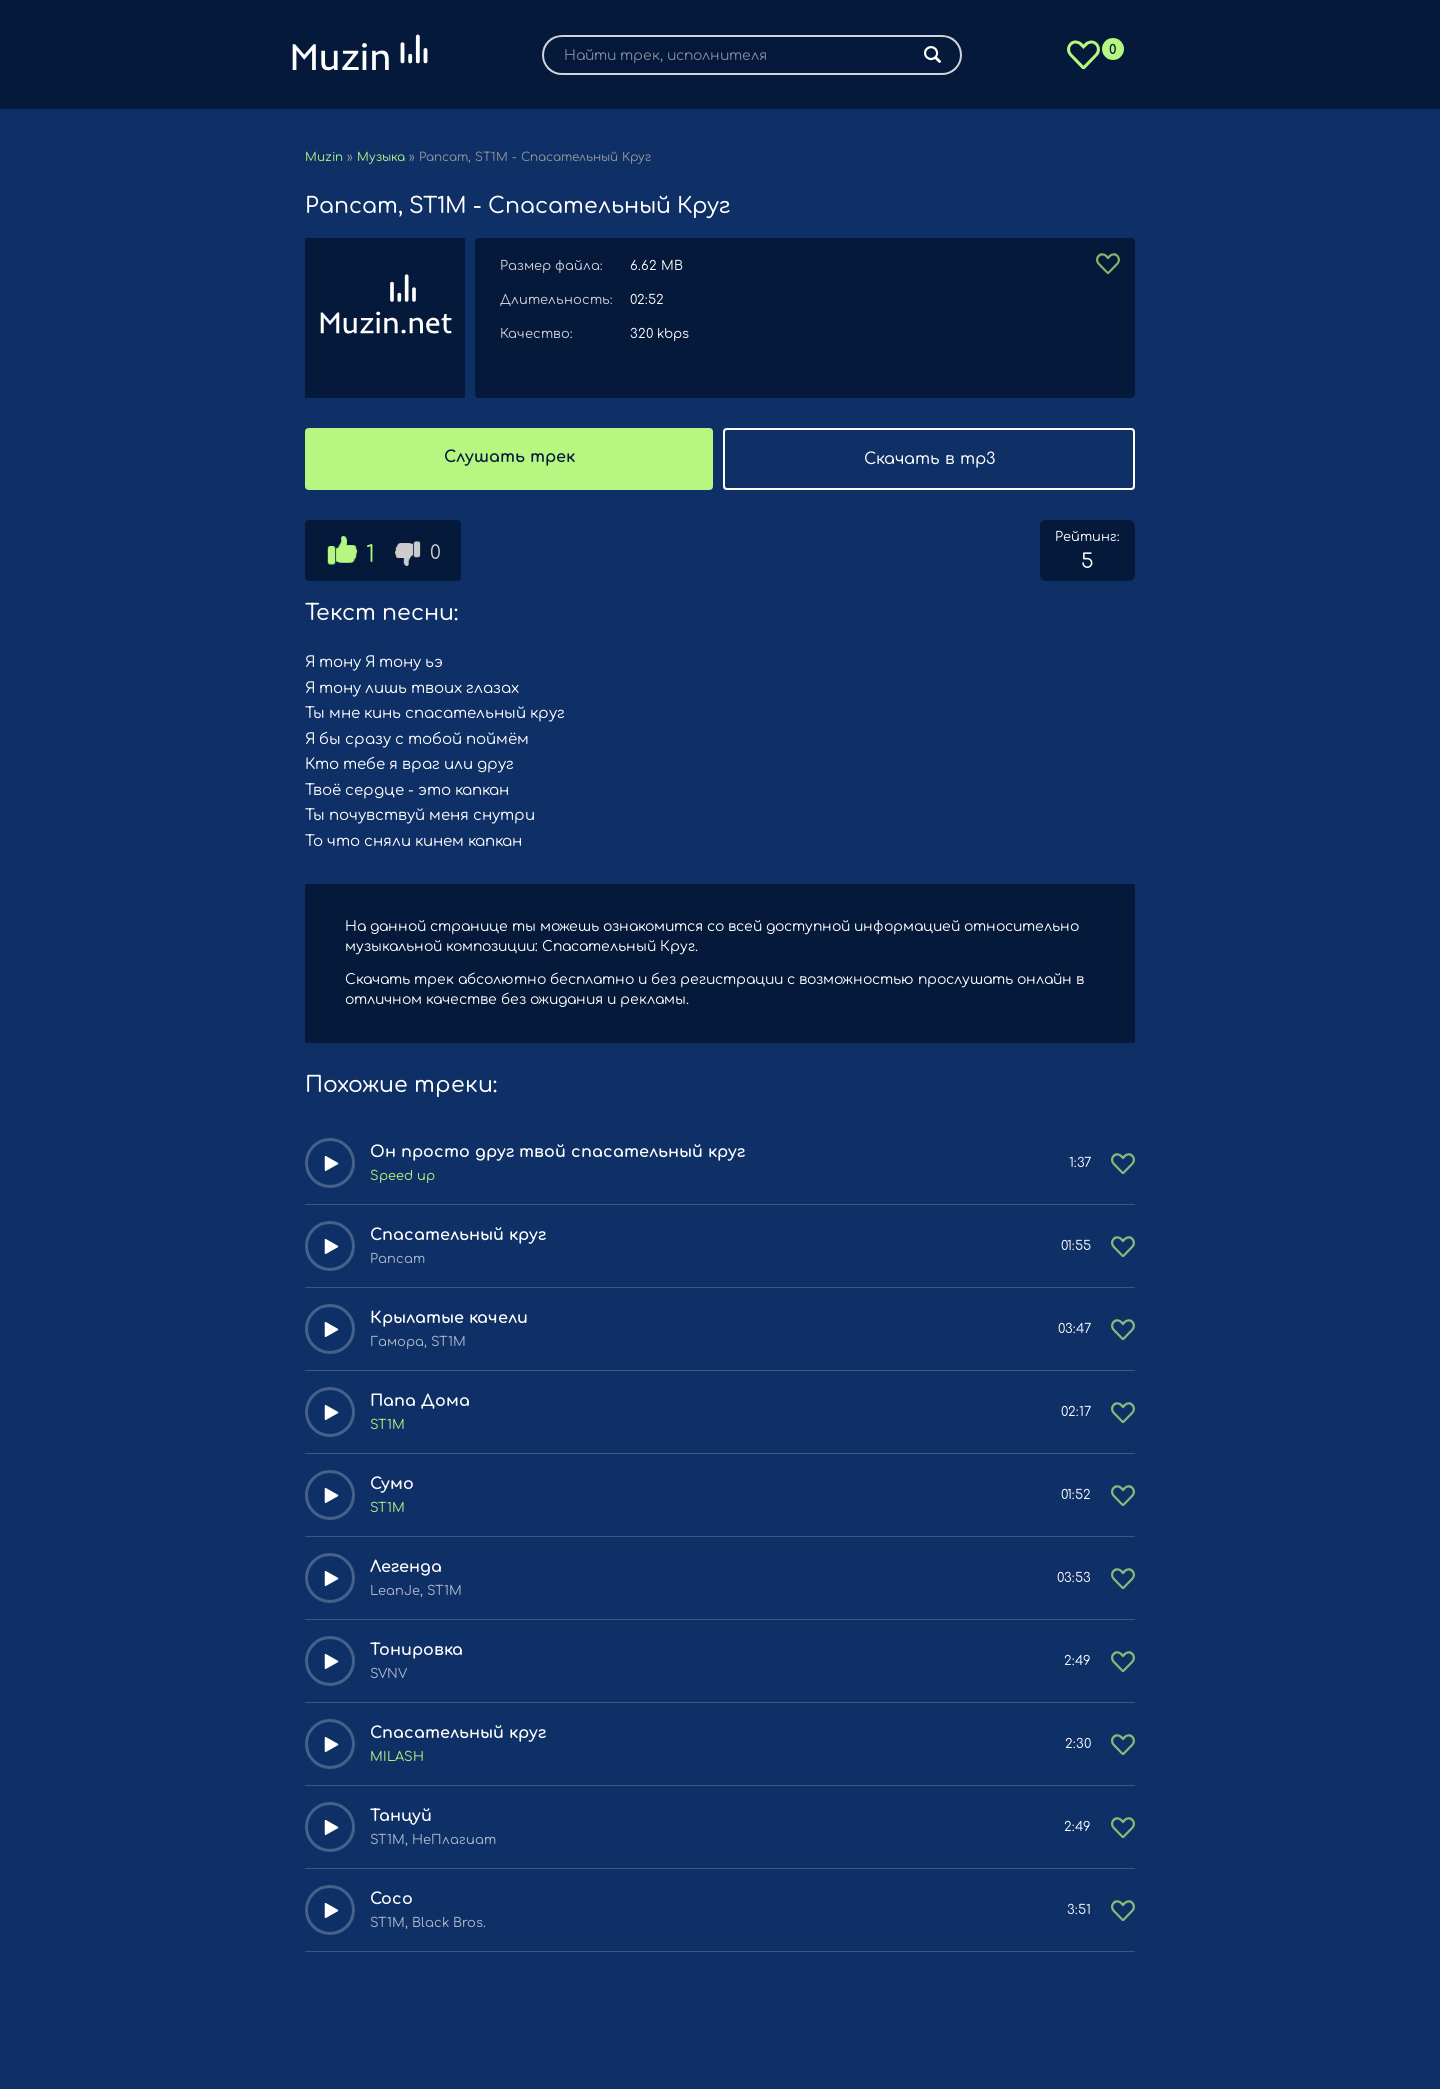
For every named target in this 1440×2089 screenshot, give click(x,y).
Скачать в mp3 (929, 459)
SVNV (388, 1674)
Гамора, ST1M (418, 1342)
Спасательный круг (458, 1235)
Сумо (392, 1484)
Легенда (406, 1567)
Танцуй (401, 1816)
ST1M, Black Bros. (428, 1923)
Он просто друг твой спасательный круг (557, 1152)
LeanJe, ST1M (416, 1591)
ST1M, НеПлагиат (433, 1840)
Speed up (402, 1176)
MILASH (397, 1757)
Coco (391, 1899)
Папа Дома (420, 1401)
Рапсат (397, 1259)
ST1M (387, 1425)
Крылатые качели (449, 1318)
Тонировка (416, 1650)
